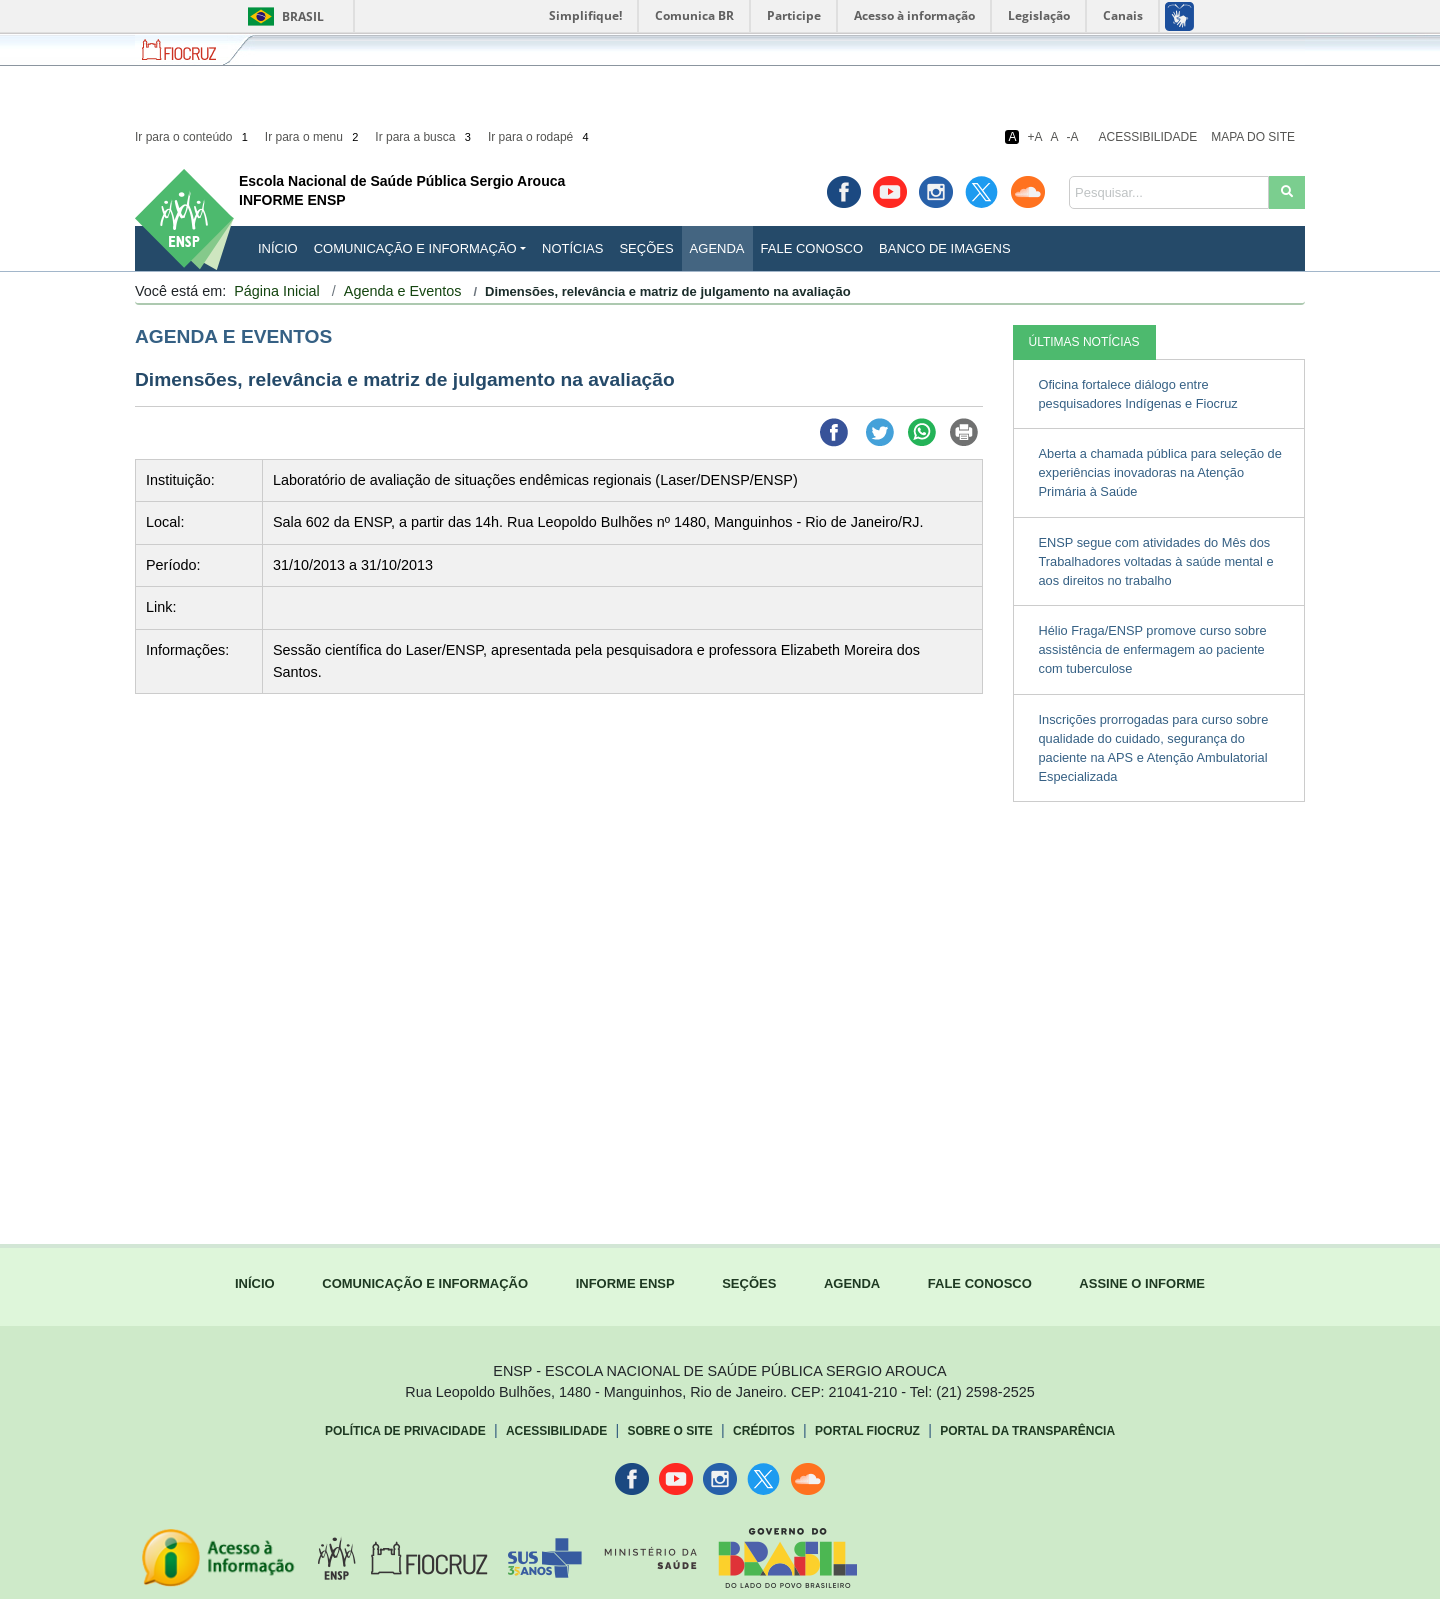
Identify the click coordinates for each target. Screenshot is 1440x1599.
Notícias (572, 248)
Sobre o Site (669, 1431)
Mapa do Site (1253, 137)
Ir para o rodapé (540, 137)
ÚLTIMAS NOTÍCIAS (1084, 342)
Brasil (282, 16)
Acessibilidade (1148, 137)
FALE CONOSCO (980, 1283)
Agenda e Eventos (403, 291)
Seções (646, 248)
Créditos (764, 1431)
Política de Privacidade (405, 1431)
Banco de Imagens (944, 248)
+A (1034, 137)
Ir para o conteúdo (193, 137)
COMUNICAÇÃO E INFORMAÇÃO (425, 1283)
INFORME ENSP (625, 1283)
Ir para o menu (313, 137)
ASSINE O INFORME (1142, 1283)
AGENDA (852, 1283)
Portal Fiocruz (867, 1431)
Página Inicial (277, 291)
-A (1073, 137)
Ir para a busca (424, 137)
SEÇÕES (749, 1283)
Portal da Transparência (1027, 1431)
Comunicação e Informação (415, 248)
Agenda (717, 248)
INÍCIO (278, 248)
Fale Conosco (812, 248)
